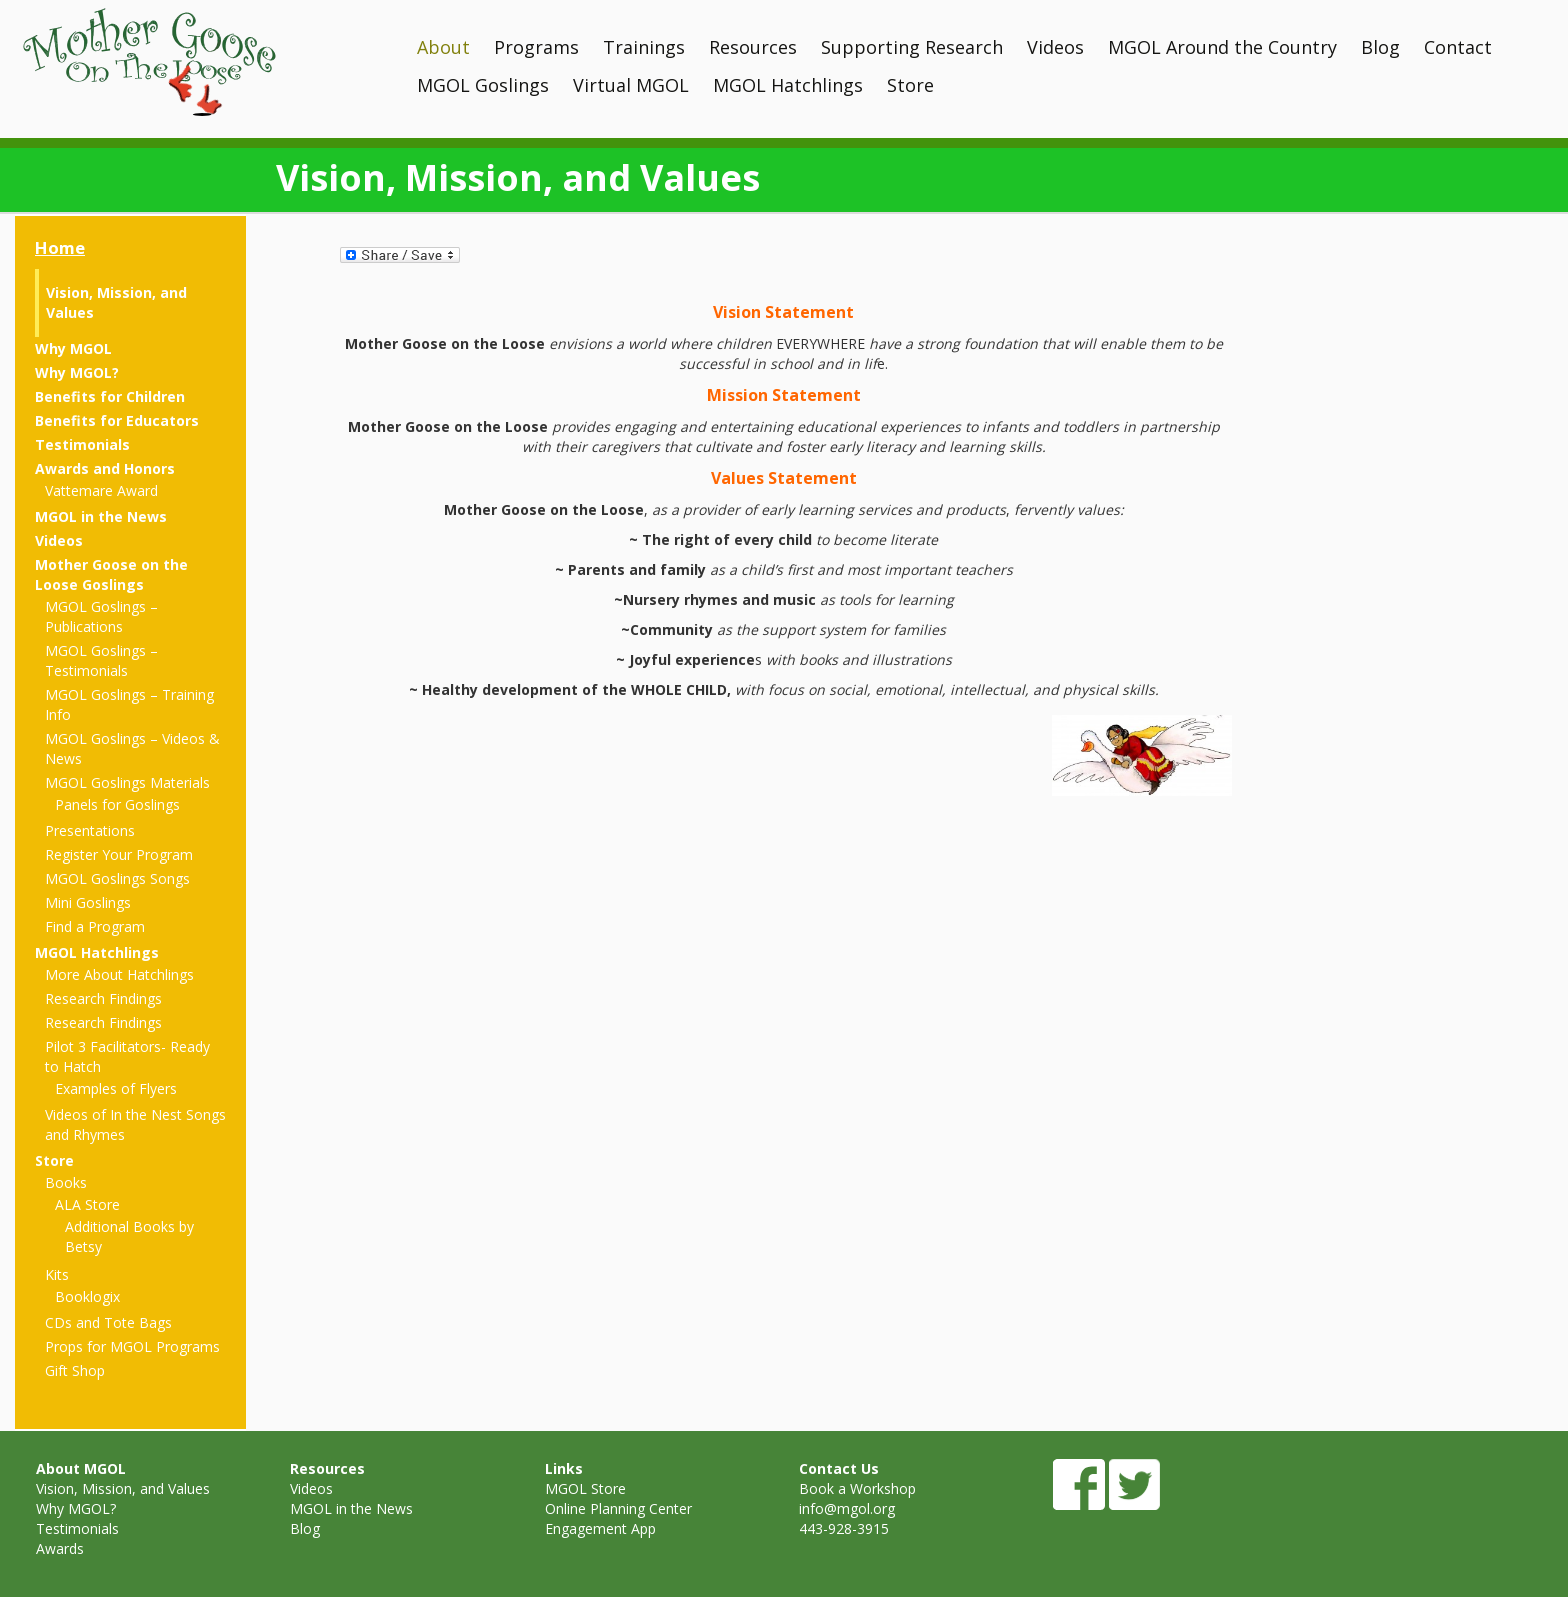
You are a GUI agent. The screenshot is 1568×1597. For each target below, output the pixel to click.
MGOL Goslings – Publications (101, 616)
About (443, 47)
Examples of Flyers (116, 1088)
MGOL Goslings (483, 85)
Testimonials (82, 444)
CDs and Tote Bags (108, 1322)
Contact (1458, 47)
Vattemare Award (101, 490)
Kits (57, 1274)
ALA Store (87, 1204)
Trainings (644, 47)
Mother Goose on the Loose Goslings (111, 574)
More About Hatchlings (119, 974)
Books (66, 1182)
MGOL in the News (101, 516)
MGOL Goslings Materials (127, 782)
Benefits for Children (110, 396)
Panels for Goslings (117, 804)
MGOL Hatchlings (788, 85)
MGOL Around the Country (1222, 47)
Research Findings (103, 998)
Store (910, 85)
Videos (1055, 47)
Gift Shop (75, 1370)
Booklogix (87, 1296)
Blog (1380, 47)
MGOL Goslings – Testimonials (101, 660)
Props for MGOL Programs (132, 1346)
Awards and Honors (105, 468)
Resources (753, 47)
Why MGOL (73, 348)
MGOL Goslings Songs (117, 878)
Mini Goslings (88, 902)
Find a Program (95, 926)
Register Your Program (119, 854)
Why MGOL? (77, 372)
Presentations (90, 830)
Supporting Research (912, 47)
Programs (536, 47)
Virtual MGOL (631, 85)
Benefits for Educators (117, 420)
